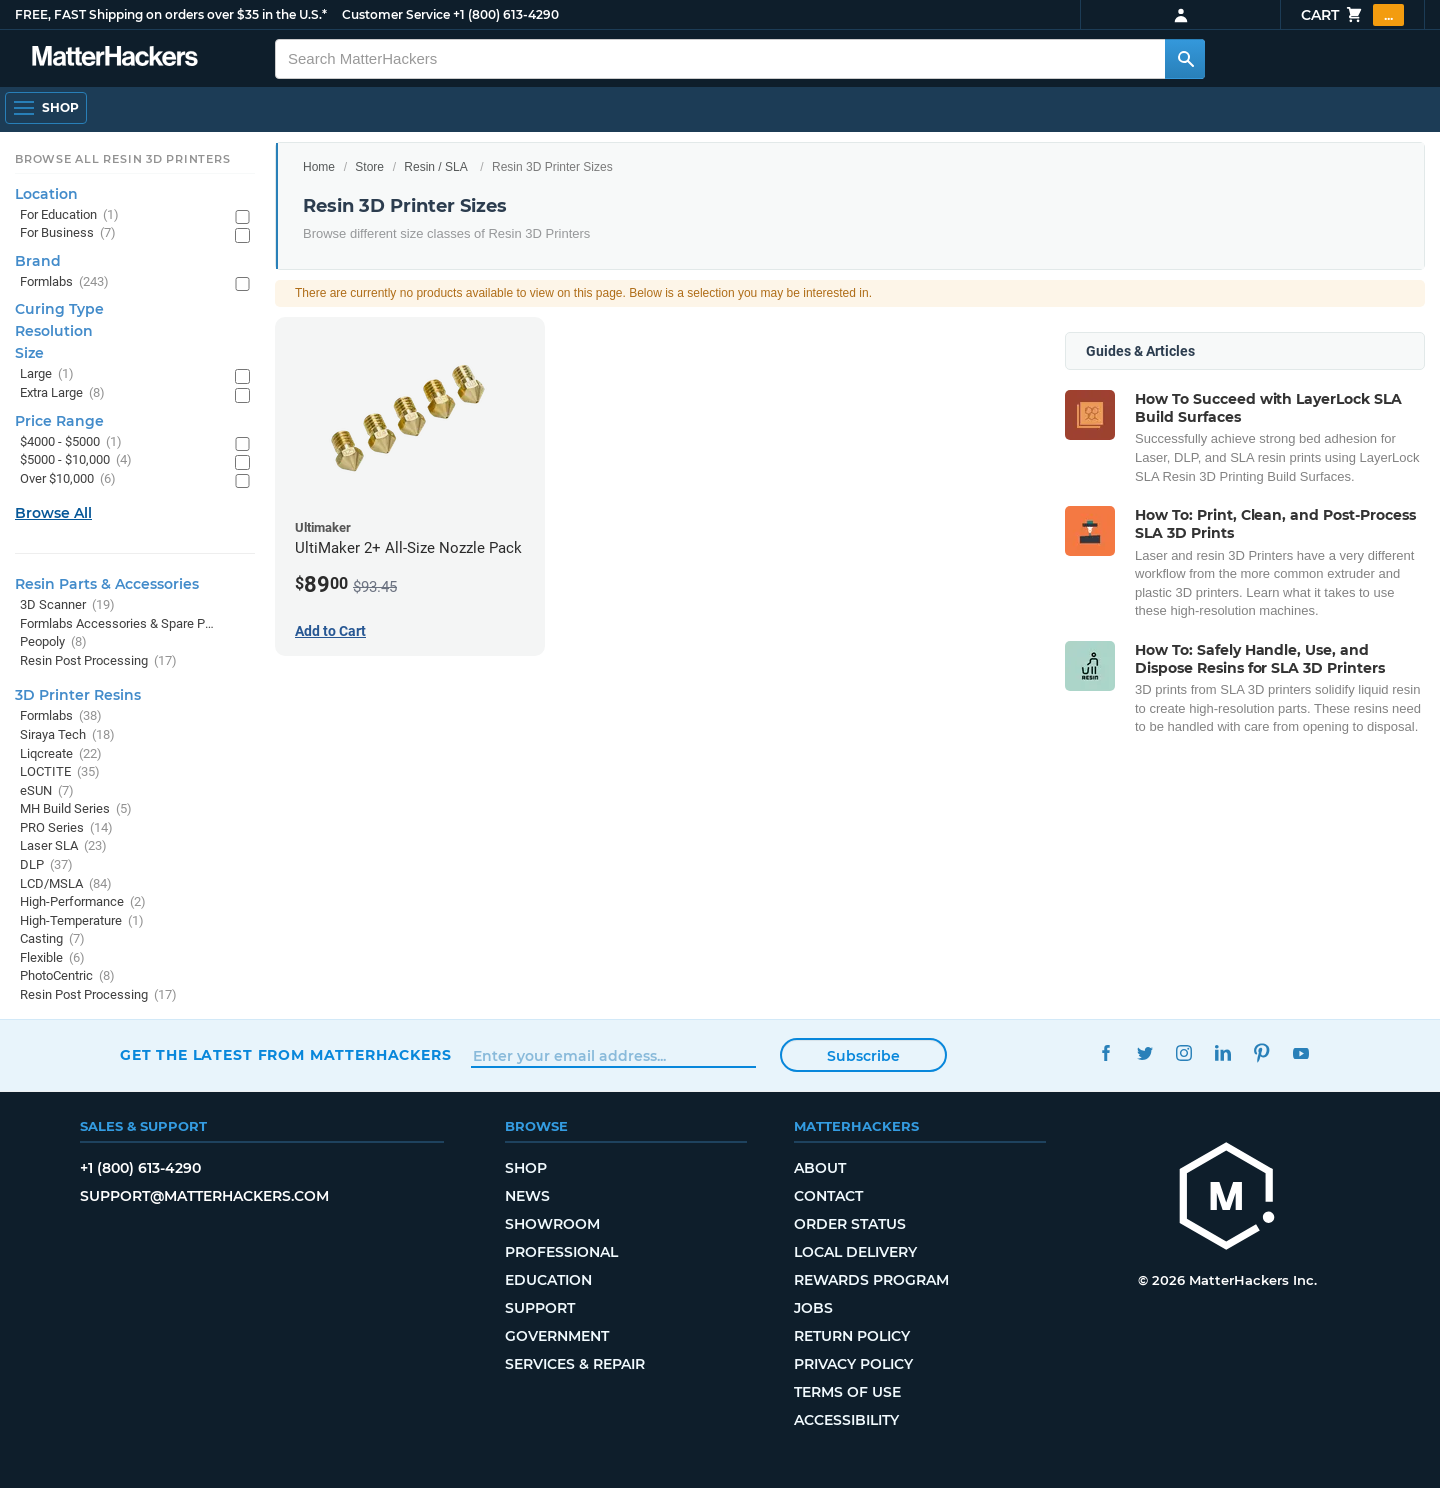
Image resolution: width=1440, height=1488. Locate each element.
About (820, 1168)
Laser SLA (63, 846)
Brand (38, 261)
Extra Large (62, 393)
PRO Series (66, 828)
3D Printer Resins (78, 695)
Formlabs (64, 282)
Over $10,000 (68, 479)
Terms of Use (847, 1392)
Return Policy (852, 1336)
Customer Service (396, 14)
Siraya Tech (67, 735)
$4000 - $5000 (71, 442)
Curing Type (59, 309)
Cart (1352, 15)
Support (540, 1308)
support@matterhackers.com (204, 1196)
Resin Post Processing (98, 661)
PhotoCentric (67, 976)
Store (369, 167)
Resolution (54, 331)
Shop (526, 1168)
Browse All (53, 513)
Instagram (1183, 1052)
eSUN (47, 791)
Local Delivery (855, 1252)
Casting (52, 939)
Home (319, 167)
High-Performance (83, 902)
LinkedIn (1222, 1052)
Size (29, 353)
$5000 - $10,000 (76, 460)
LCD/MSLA (66, 884)
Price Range (59, 421)
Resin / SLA (435, 167)
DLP (46, 865)
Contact (828, 1196)
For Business (68, 233)
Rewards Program (871, 1280)
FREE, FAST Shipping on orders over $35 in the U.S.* (171, 14)
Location (46, 194)
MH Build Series (76, 809)
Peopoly (53, 642)
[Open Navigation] (46, 108)
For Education (69, 215)
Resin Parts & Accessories (107, 584)
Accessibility (846, 1420)
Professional (561, 1252)
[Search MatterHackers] (1185, 59)
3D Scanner (67, 605)
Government (557, 1336)
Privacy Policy (853, 1364)
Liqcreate (61, 754)
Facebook (1105, 1052)
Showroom (552, 1224)
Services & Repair (575, 1364)
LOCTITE (60, 772)
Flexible (52, 958)
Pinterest (1261, 1052)
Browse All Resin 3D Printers (123, 159)
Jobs (813, 1308)
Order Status (850, 1224)
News (527, 1196)
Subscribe (863, 1056)
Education (548, 1280)
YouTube (1300, 1052)
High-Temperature (82, 921)
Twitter (1144, 1052)
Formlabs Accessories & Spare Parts (117, 624)
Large (47, 374)
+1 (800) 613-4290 (506, 14)
